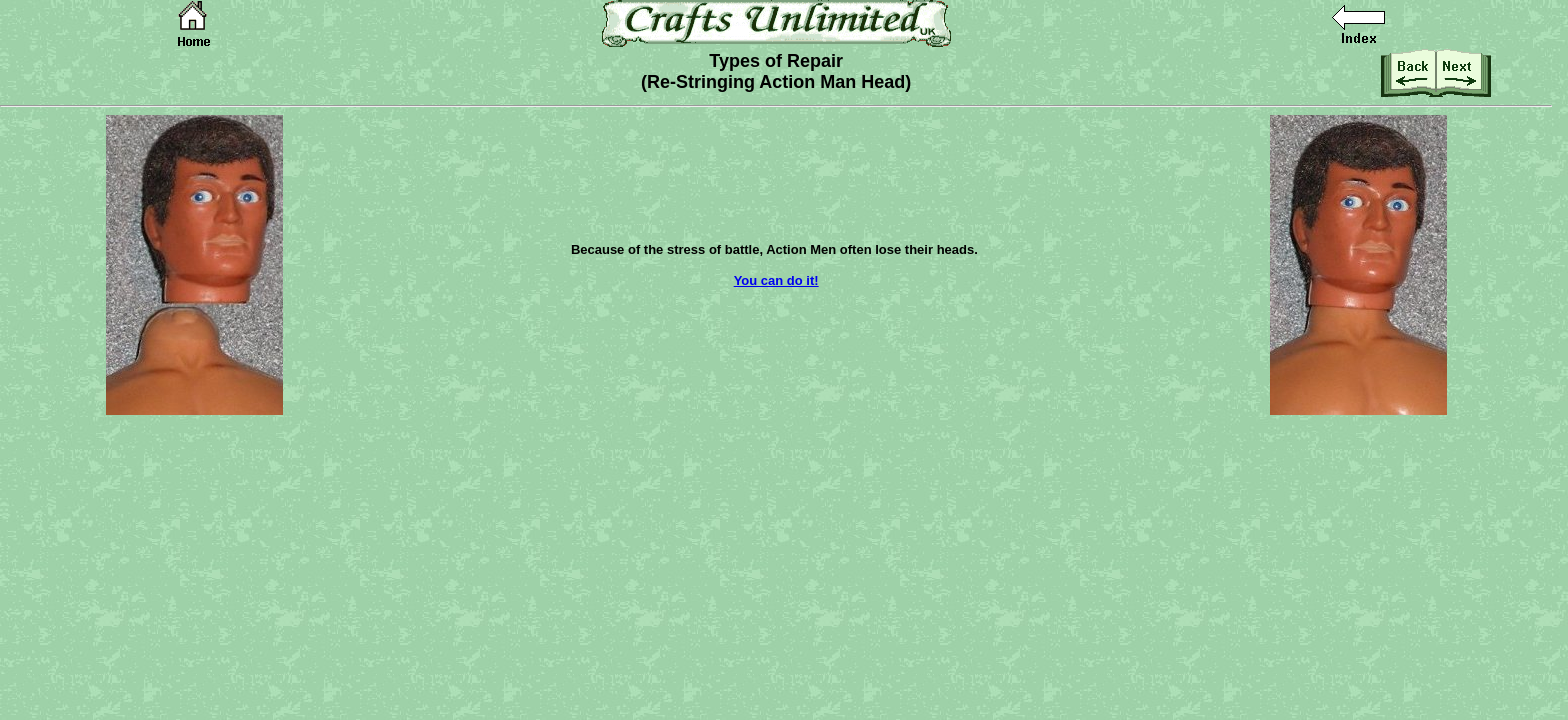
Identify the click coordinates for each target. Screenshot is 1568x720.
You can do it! (776, 280)
